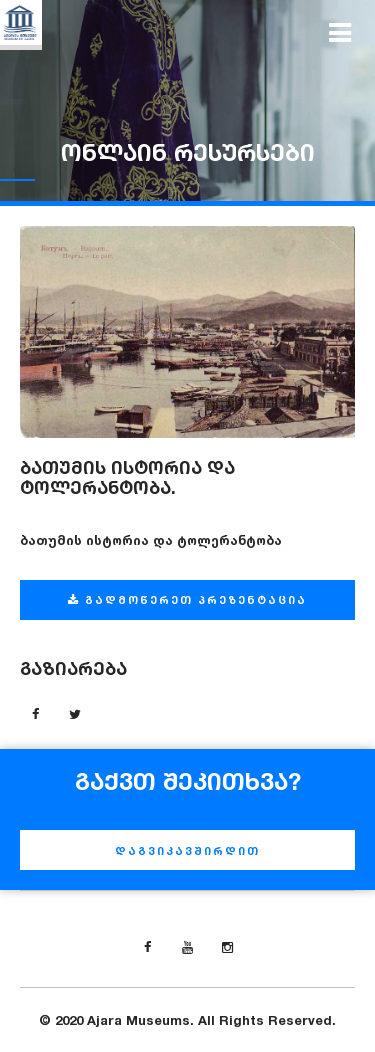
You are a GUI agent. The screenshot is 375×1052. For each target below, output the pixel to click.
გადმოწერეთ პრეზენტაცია (187, 600)
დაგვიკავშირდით (187, 851)
